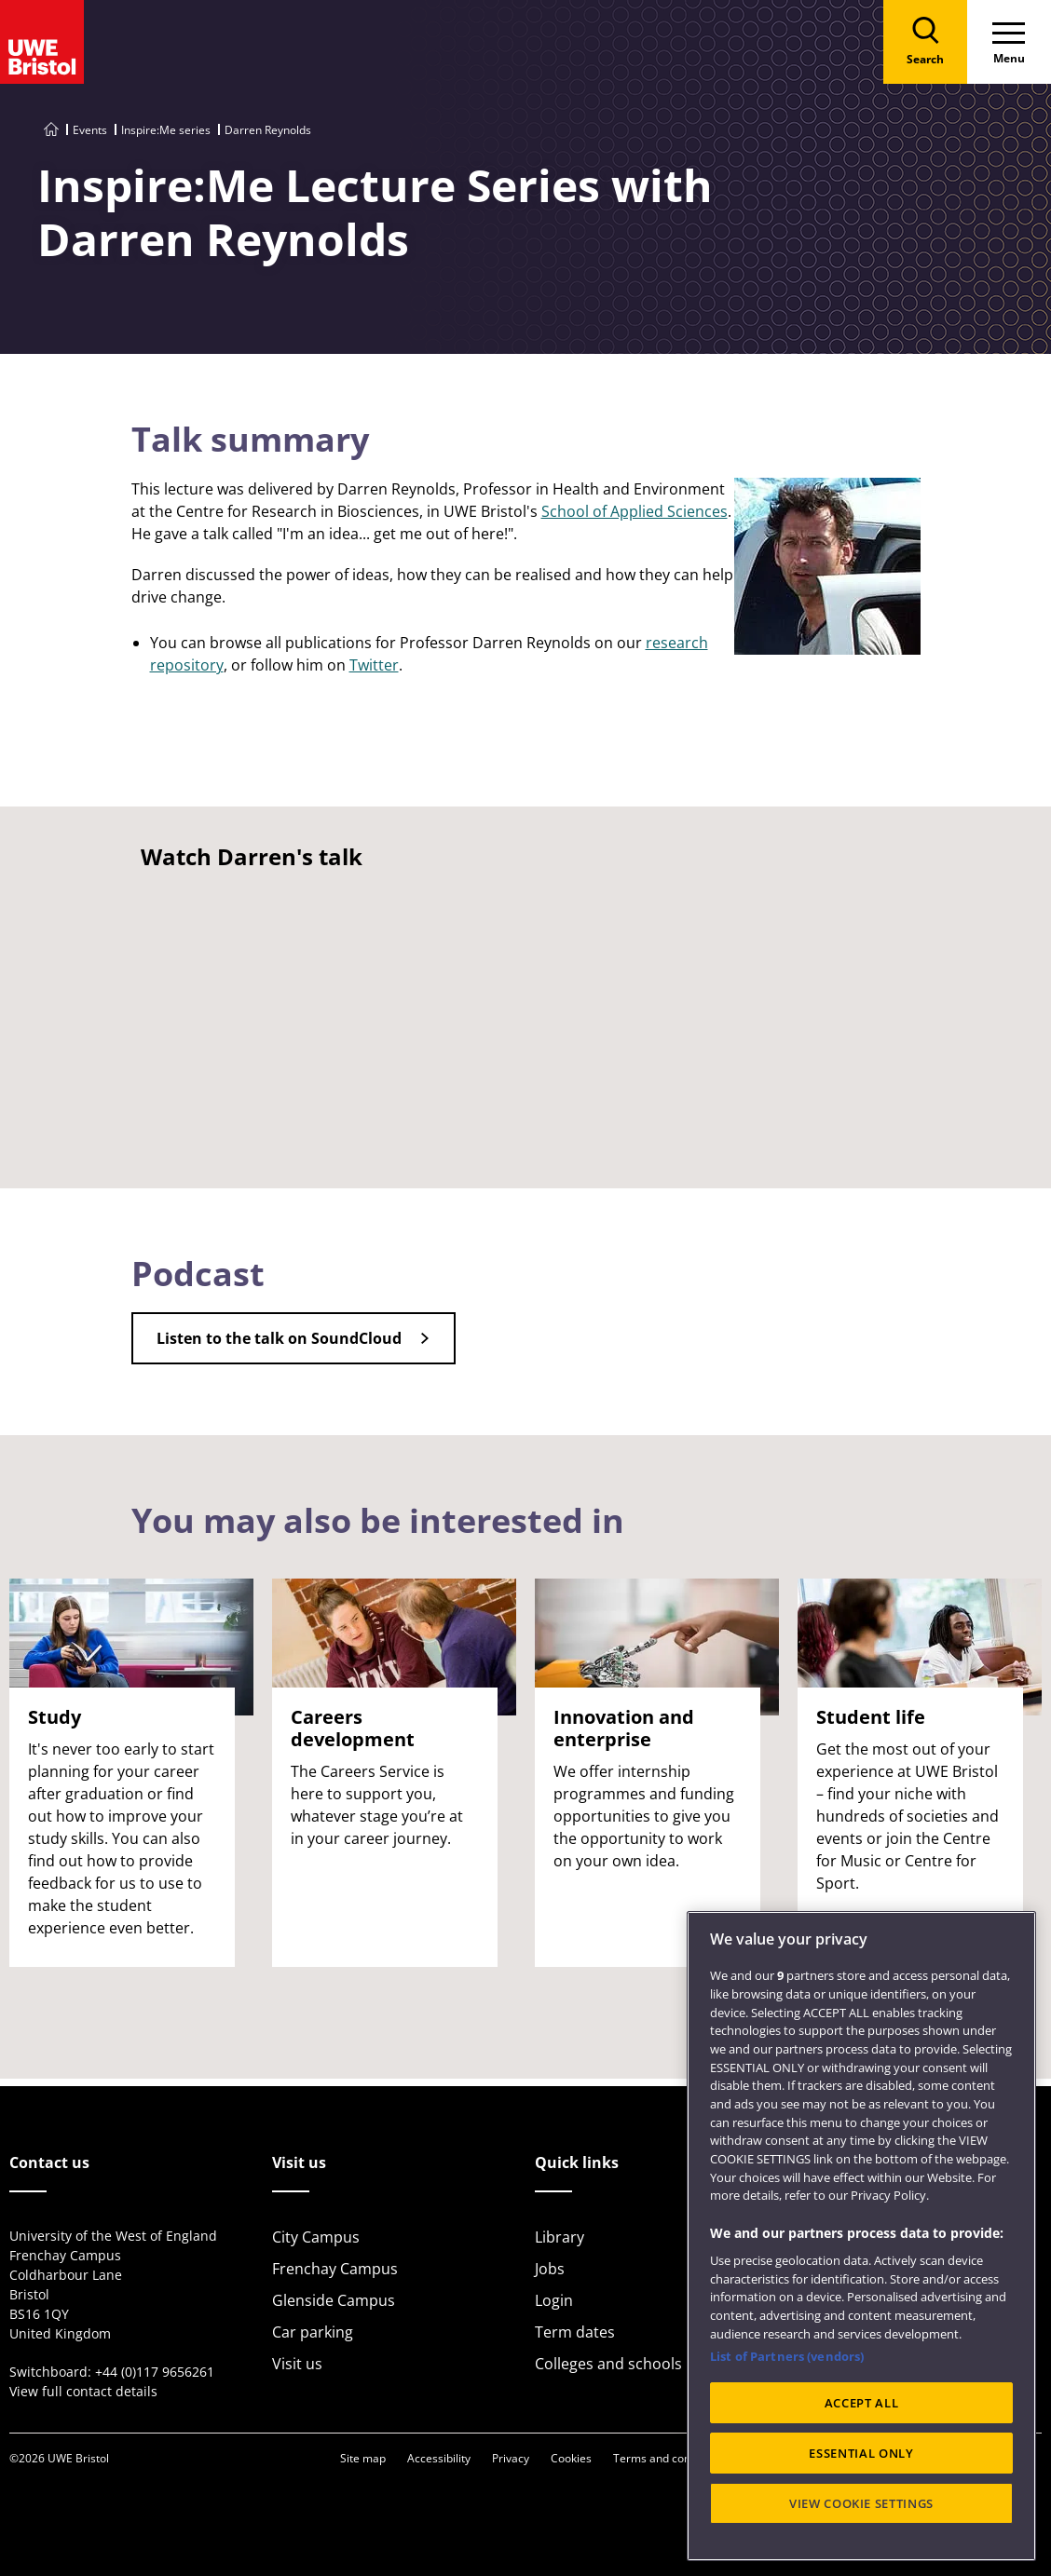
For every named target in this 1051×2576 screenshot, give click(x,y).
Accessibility (439, 2458)
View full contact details (83, 2391)
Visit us (297, 2363)
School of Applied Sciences (634, 511)
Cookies (571, 2458)
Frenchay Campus (335, 2268)
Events (90, 130)
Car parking (312, 2332)
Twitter (374, 665)
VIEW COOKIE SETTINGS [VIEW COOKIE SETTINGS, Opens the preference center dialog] (861, 2503)
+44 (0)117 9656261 (154, 2371)
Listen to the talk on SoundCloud (279, 1338)
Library (559, 2237)
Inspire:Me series (166, 130)
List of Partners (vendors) (787, 2356)
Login (554, 2300)
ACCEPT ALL (862, 2402)
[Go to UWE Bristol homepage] (51, 130)
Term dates (575, 2332)
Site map (363, 2458)
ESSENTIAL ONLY (861, 2453)
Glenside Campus (333, 2300)
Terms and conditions (669, 2458)
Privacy (510, 2458)
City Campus (316, 2237)
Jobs (550, 2268)
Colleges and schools (608, 2363)
